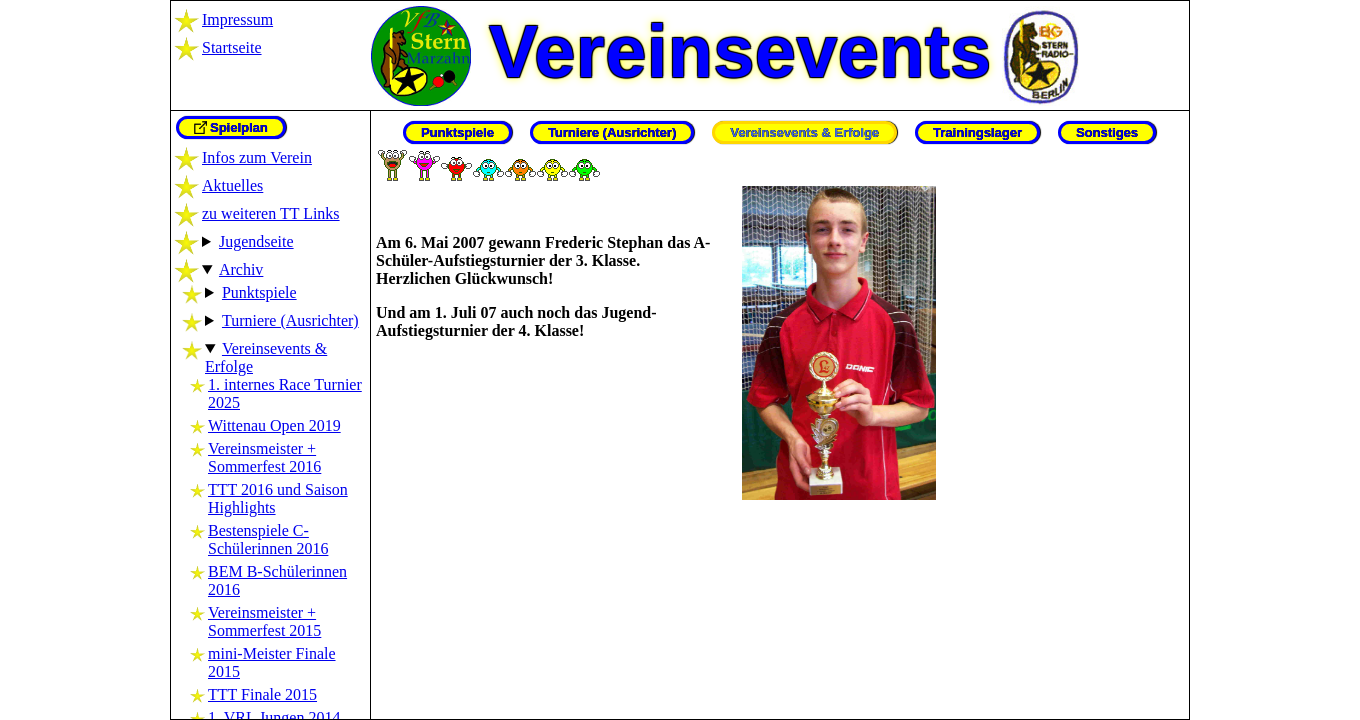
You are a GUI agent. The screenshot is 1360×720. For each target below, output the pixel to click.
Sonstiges (1107, 132)
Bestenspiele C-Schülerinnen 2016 (268, 539)
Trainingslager (977, 132)
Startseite (232, 47)
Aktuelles (232, 185)
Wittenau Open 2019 (274, 425)
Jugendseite (256, 241)
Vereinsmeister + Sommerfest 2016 (264, 457)
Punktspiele (259, 292)
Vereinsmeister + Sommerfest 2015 (264, 621)
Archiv (241, 269)
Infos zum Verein (257, 157)
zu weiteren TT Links (271, 213)
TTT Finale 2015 (262, 694)
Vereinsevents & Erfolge (804, 132)
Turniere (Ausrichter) (290, 320)
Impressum (237, 19)
